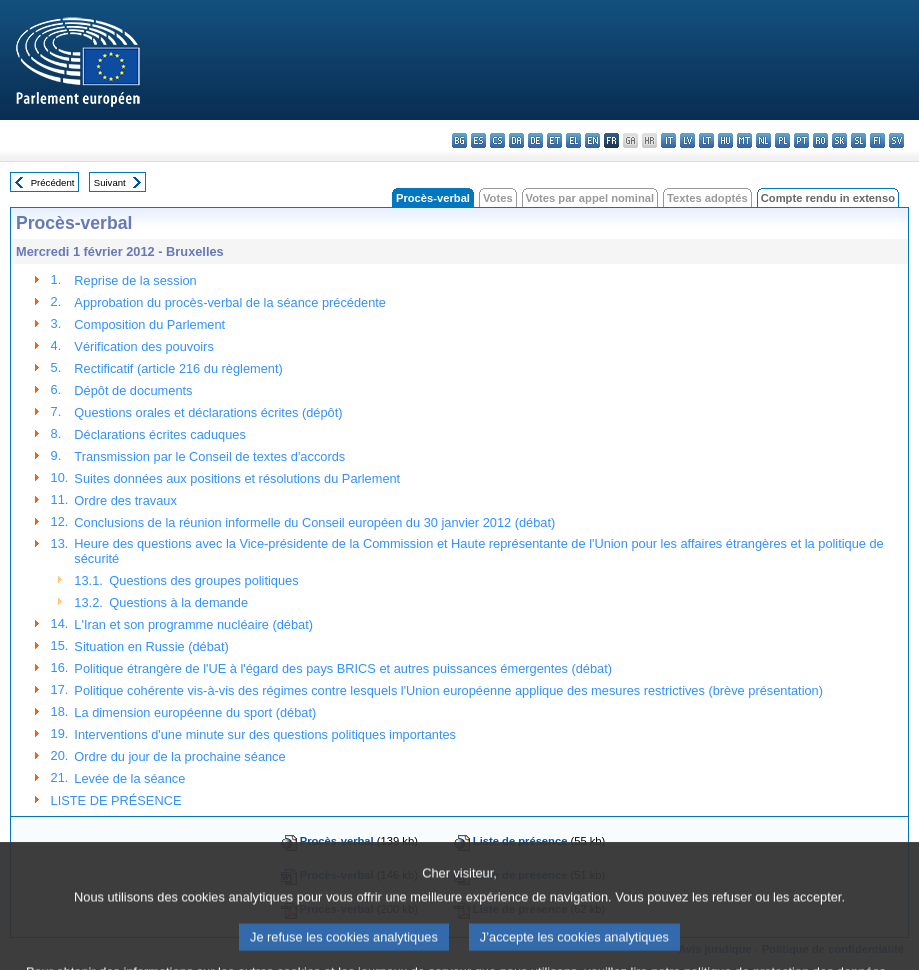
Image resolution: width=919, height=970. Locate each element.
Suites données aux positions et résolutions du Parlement (237, 478)
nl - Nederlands (763, 140)
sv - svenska (896, 140)
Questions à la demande (178, 602)
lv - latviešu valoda (687, 140)
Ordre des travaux (125, 500)
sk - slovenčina (839, 140)
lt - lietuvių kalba (706, 140)
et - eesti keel (554, 140)
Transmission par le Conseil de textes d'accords (209, 456)
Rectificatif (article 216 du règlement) (178, 368)
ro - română (820, 140)
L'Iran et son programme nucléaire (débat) (193, 624)
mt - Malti (744, 140)
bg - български (459, 140)
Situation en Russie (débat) (151, 646)
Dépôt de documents (133, 390)
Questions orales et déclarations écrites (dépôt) (208, 412)
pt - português (801, 140)
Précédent (53, 182)
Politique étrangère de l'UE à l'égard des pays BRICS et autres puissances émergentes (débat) (343, 668)
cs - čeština (497, 140)
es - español (478, 140)
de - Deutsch (535, 140)
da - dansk (516, 140)
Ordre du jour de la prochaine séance (179, 756)
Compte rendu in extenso (828, 198)
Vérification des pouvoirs (143, 346)
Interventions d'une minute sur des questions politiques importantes (265, 734)
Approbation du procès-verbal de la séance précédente (230, 302)
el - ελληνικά (573, 140)
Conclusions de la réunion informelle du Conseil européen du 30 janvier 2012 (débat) (314, 522)
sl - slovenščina (858, 140)
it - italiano (668, 140)
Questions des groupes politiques (203, 580)
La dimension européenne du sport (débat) (195, 712)
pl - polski (782, 140)
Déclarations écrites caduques (159, 434)
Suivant (110, 182)
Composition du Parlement (149, 324)
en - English (592, 140)
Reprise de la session (135, 280)
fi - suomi (877, 140)
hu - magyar (725, 140)
